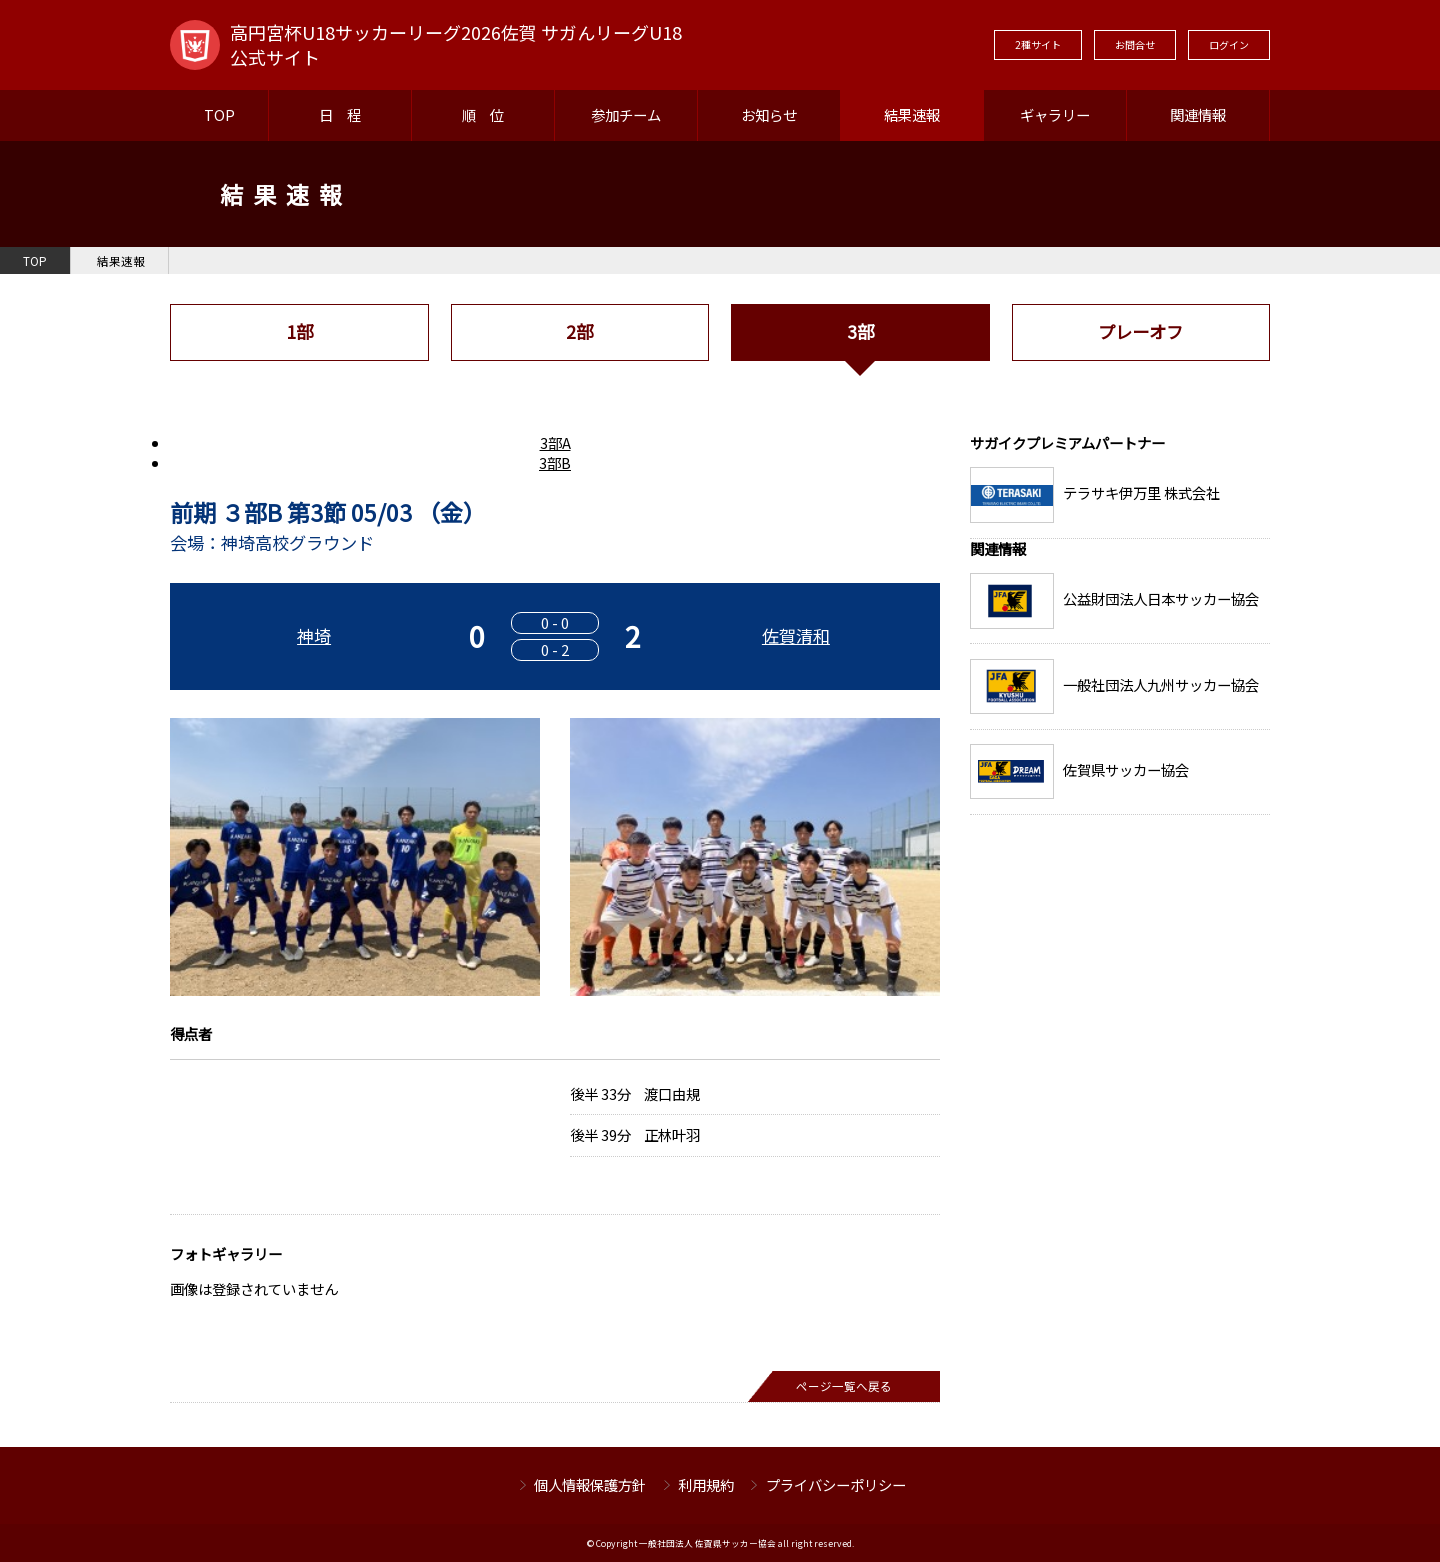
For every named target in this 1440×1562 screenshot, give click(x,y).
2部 (579, 331)
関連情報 (1198, 114)
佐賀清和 (796, 635)
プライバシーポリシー (836, 1484)
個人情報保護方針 (590, 1484)
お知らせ (769, 114)
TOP (219, 114)
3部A (555, 442)
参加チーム (626, 114)
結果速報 (912, 114)
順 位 (483, 114)
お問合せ (1135, 44)
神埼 (314, 635)
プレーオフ (1140, 331)
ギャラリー (1055, 114)
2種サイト (1038, 44)
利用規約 (706, 1484)
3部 (860, 331)
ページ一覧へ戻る (844, 1386)
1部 (299, 331)
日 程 (340, 114)
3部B (555, 462)
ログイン (1229, 44)
